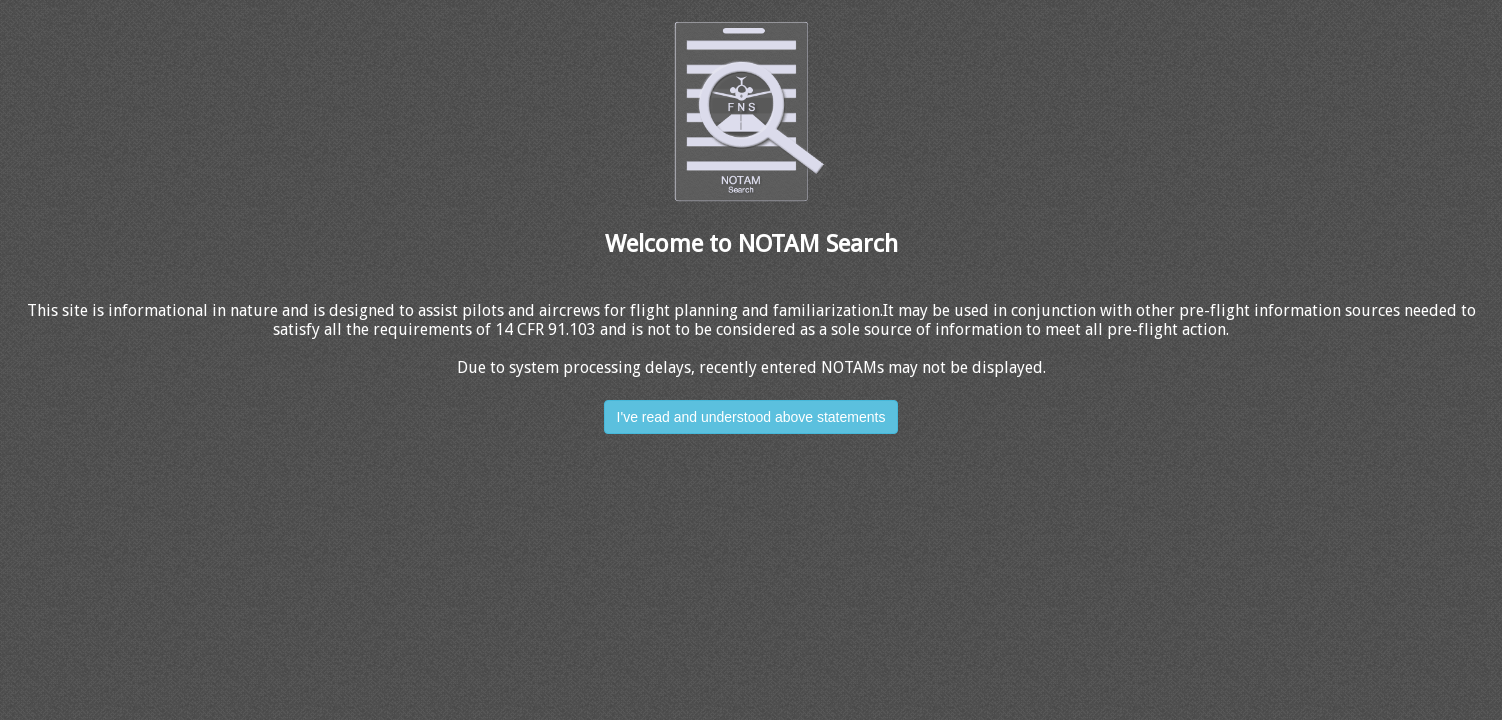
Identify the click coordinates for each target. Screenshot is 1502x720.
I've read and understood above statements (751, 417)
